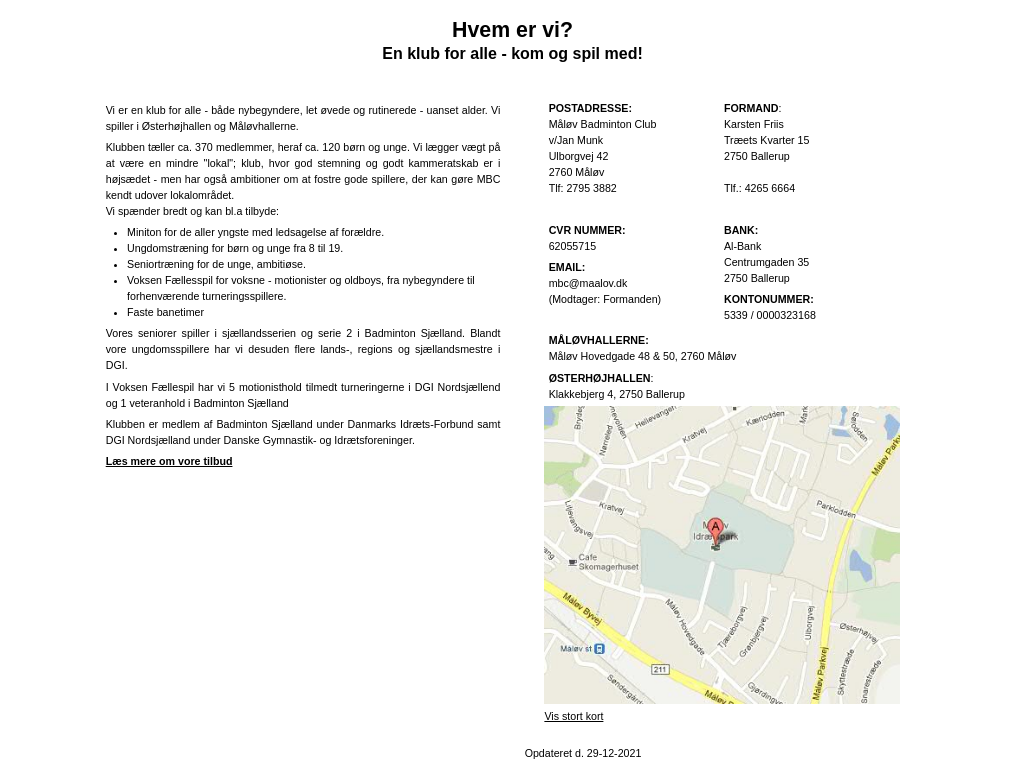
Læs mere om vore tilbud (169, 461)
